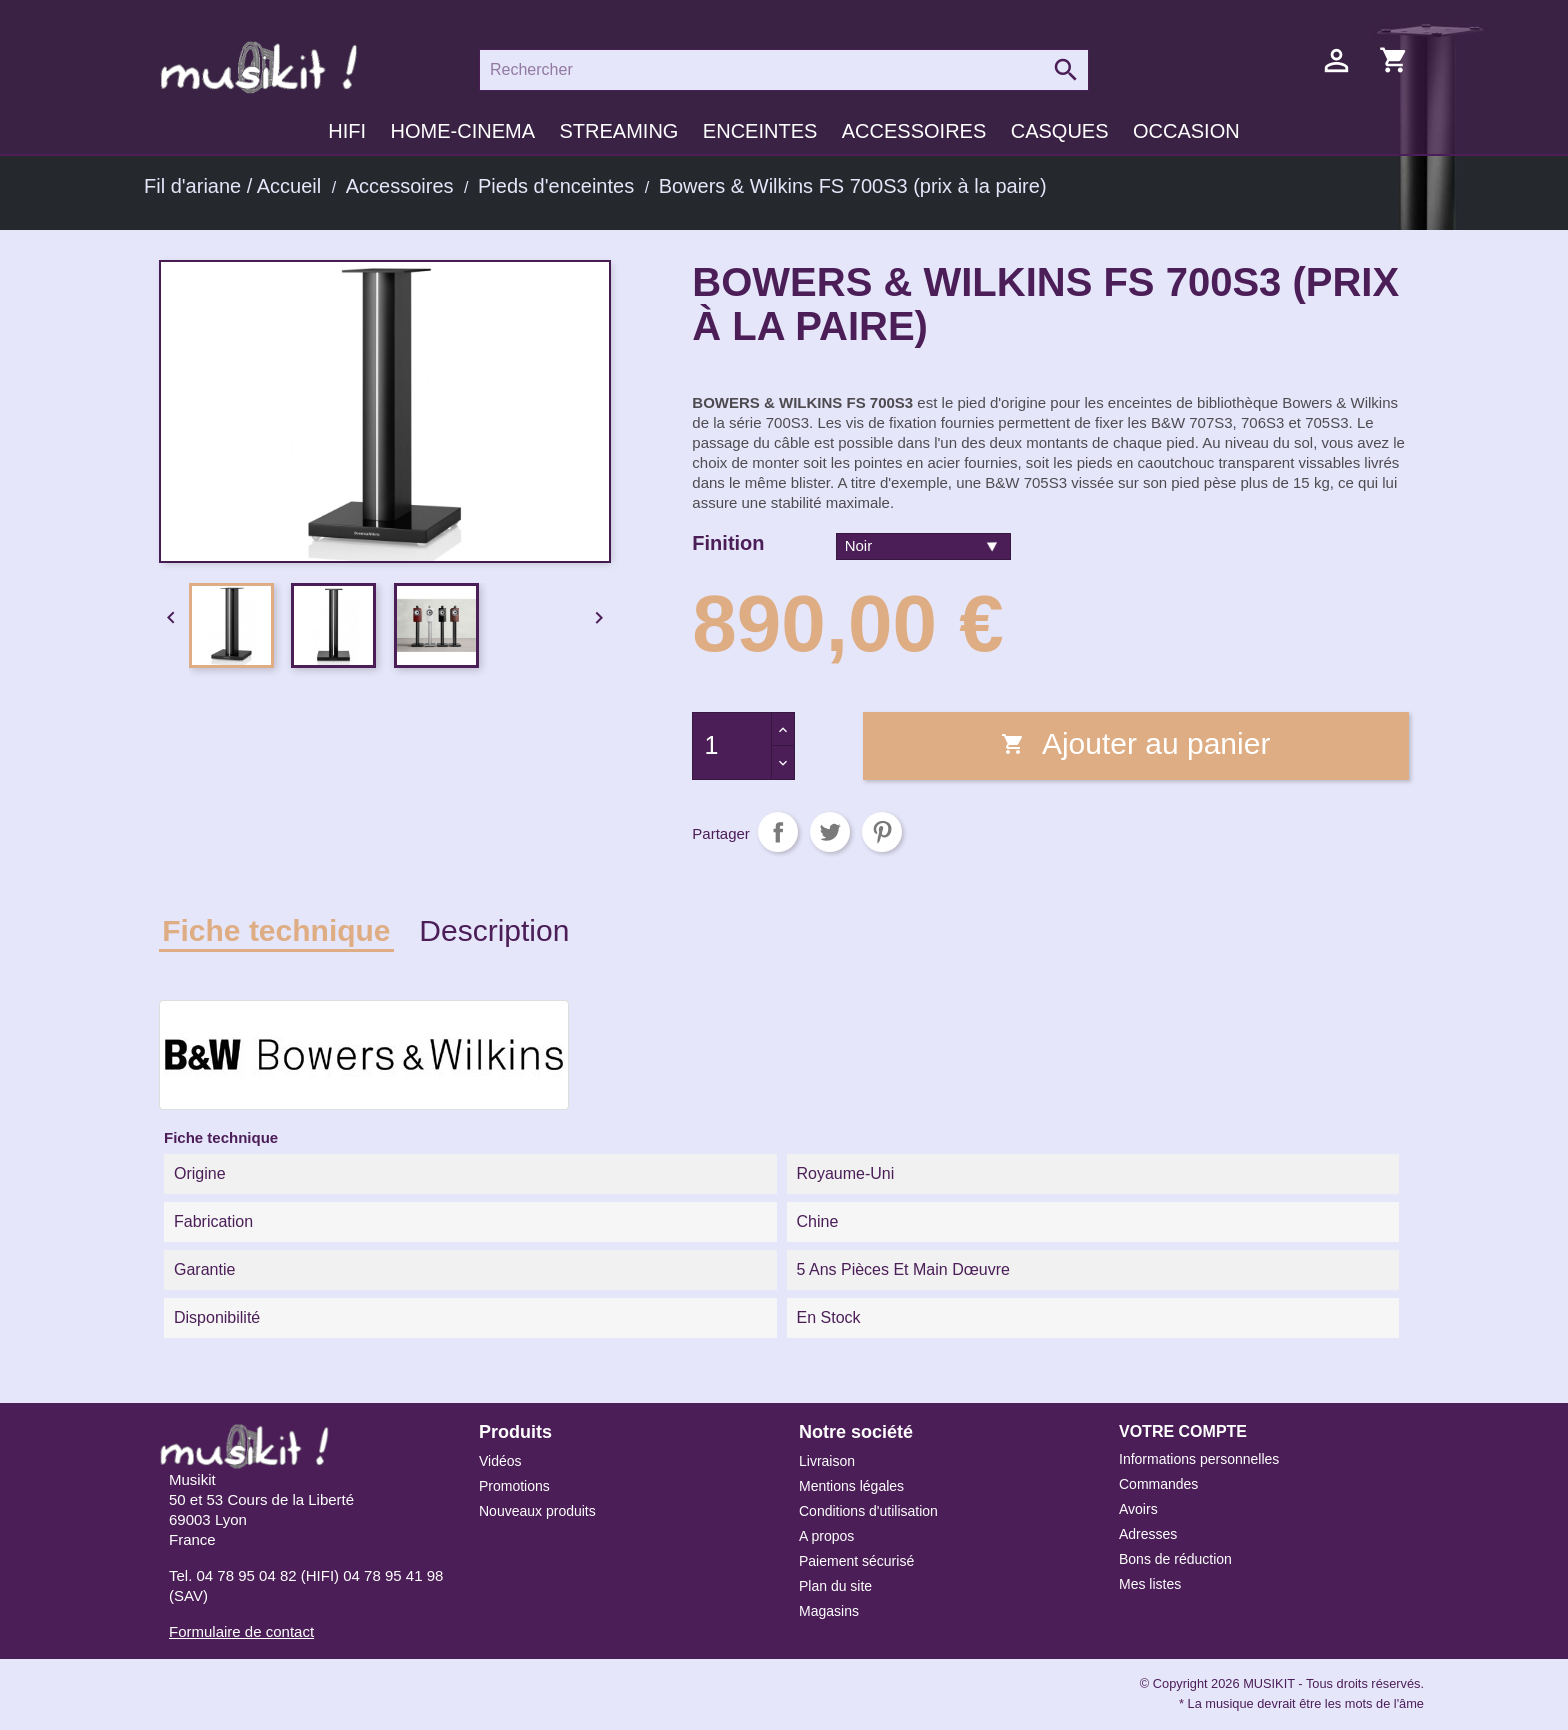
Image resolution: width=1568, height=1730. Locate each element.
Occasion (1186, 131)
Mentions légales (851, 1486)
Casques (1060, 131)
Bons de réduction (1175, 1559)
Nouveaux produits (537, 1511)
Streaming (618, 131)
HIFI (347, 131)
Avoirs (1138, 1509)
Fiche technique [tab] (276, 930)
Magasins (829, 1611)
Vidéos (500, 1461)
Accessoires (914, 131)
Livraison (827, 1461)
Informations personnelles (1199, 1459)
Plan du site (835, 1586)
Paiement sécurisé (856, 1561)
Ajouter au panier (1135, 743)
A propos (826, 1536)
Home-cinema (463, 131)
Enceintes (760, 131)
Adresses (1148, 1534)
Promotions (514, 1486)
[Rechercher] (784, 70)
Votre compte (1183, 1431)
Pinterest (882, 832)
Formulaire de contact (241, 1631)
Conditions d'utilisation (868, 1511)
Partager (778, 832)
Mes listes (1150, 1584)
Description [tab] (494, 930)
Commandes (1158, 1484)
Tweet (830, 832)
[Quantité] (732, 746)
